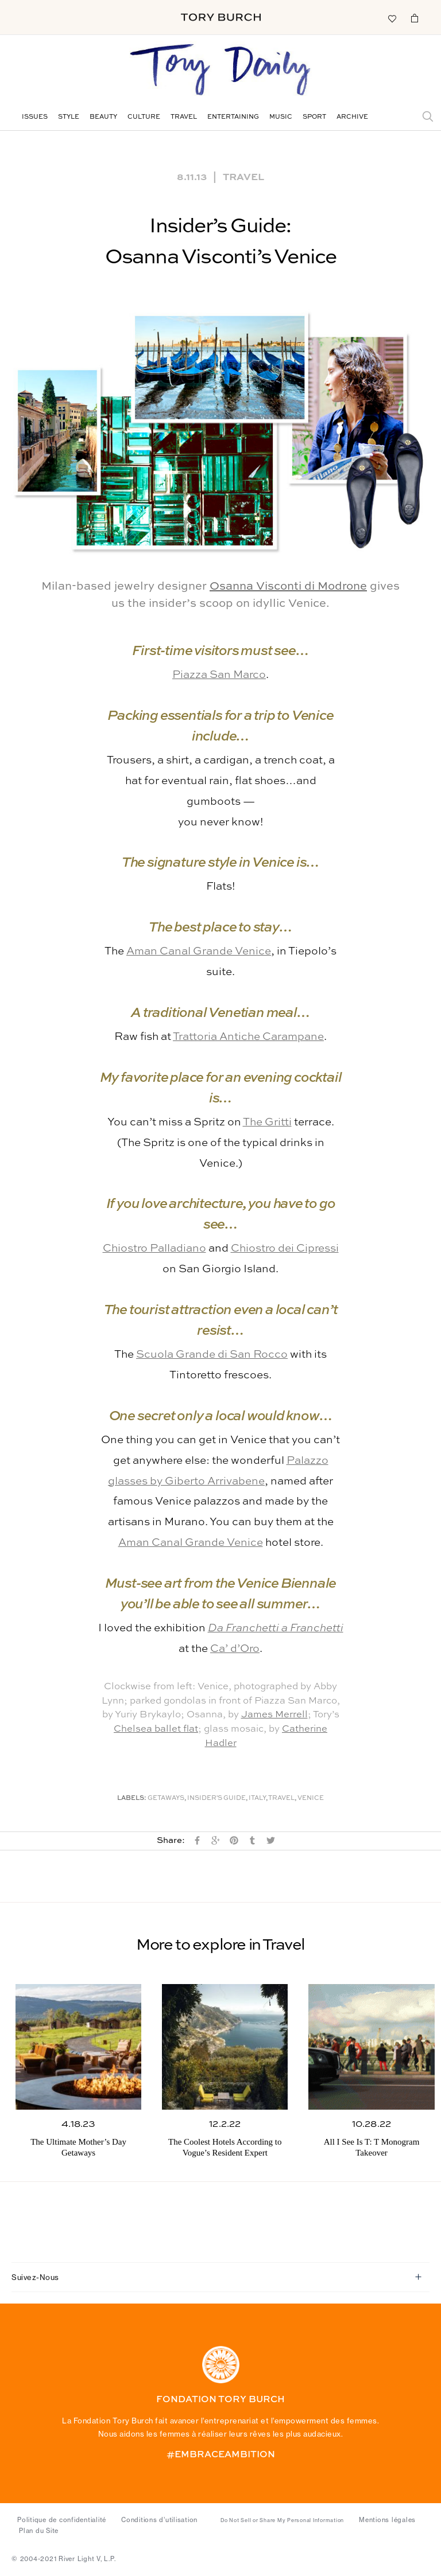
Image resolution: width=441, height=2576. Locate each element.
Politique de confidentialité (61, 2520)
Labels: (131, 1798)
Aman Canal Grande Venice (198, 951)
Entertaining (233, 117)
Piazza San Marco (219, 674)
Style (68, 117)
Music (280, 117)
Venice (310, 1798)
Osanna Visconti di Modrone (288, 587)
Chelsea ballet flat (156, 1729)
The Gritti (267, 1122)
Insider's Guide (216, 1798)
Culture (143, 117)
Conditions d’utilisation (159, 2520)
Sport (314, 117)
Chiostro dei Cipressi (285, 1248)
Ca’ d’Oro (235, 1648)
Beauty (103, 117)
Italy (257, 1798)
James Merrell (274, 1715)
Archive (352, 117)
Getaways (166, 1798)
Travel (184, 117)
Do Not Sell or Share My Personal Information (282, 2520)
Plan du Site (39, 2531)
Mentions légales (387, 2520)
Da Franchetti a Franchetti (275, 1628)
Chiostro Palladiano (154, 1248)
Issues (35, 117)
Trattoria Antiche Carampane (248, 1036)
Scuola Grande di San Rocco (212, 1354)
